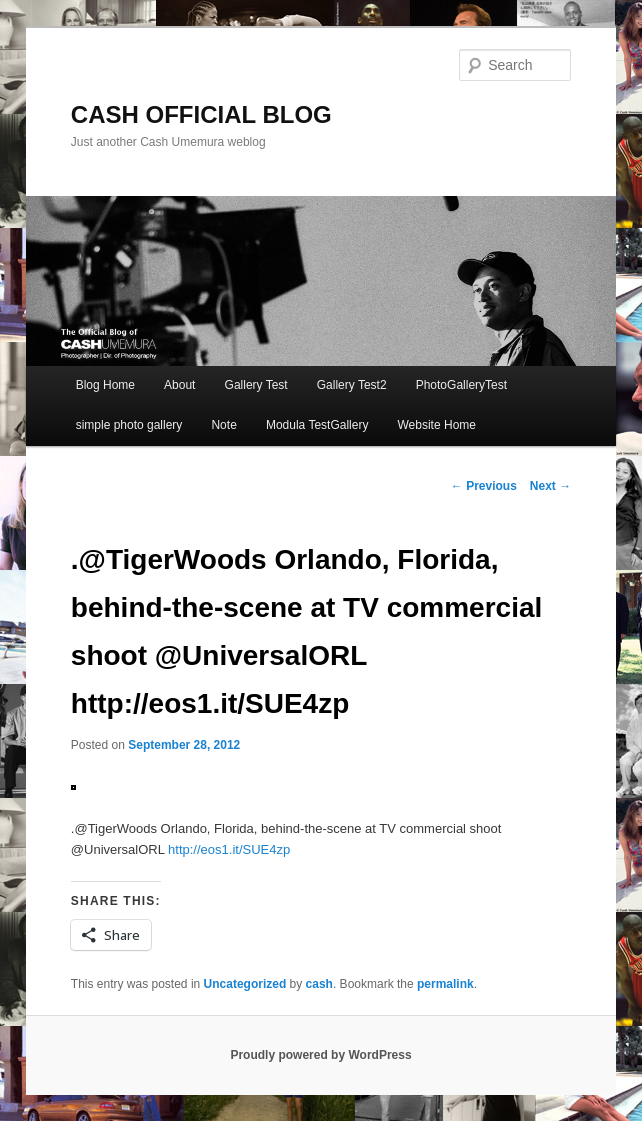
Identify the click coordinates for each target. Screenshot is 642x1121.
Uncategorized (245, 984)
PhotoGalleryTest (461, 385)
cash (319, 984)
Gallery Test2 (352, 385)
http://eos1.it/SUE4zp (229, 849)
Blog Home (105, 385)
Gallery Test (256, 385)
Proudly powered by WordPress (320, 1055)
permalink (445, 984)
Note (223, 425)
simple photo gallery (129, 425)
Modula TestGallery (317, 425)
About (179, 385)
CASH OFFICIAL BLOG (201, 114)
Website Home (437, 425)
